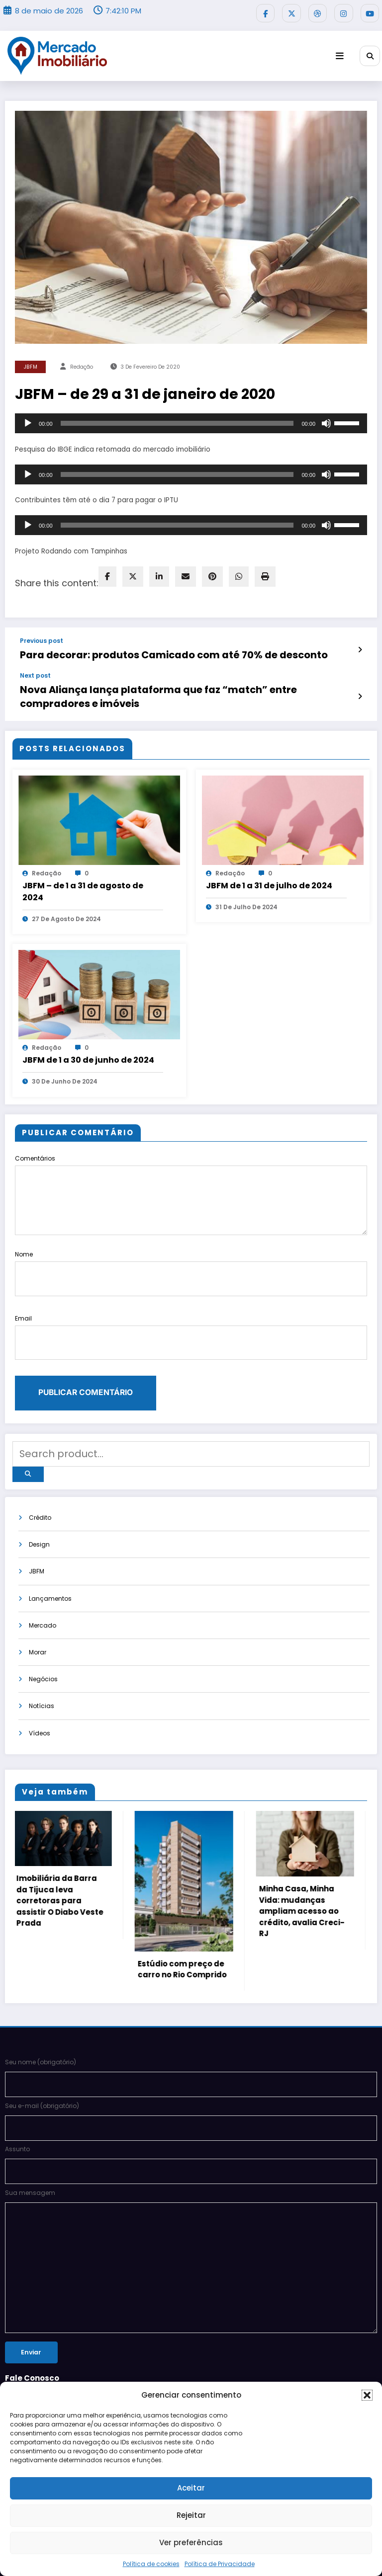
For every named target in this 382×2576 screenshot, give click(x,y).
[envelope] (185, 572)
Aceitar (191, 2488)
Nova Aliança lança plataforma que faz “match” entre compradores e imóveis (177, 681)
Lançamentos (50, 1540)
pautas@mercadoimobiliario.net (55, 2317)
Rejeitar (191, 2515)
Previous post (41, 636)
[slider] (177, 419)
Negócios (43, 1622)
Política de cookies (151, 2564)
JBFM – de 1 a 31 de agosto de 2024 (82, 867)
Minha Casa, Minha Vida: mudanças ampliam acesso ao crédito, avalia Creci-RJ (303, 1854)
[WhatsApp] (239, 572)
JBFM (30, 363)
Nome (191, 1242)
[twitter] (132, 572)
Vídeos (39, 1676)
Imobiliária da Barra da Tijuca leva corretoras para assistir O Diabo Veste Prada (61, 1844)
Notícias (41, 1649)
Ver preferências (191, 2542)
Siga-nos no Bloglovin (39, 2369)
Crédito (40, 1458)
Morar (37, 1594)
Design (39, 1486)
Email (191, 1295)
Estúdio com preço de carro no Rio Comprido (183, 1913)
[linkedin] (159, 572)
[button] (367, 2395)
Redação (81, 363)
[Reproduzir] (28, 420)
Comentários (191, 1170)
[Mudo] (326, 420)
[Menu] (344, 52)
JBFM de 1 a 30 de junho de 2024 (88, 1036)
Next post (35, 668)
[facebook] (107, 572)
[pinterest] (212, 572)
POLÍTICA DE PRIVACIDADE (42, 2355)
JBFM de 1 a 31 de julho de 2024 (269, 861)
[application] (191, 420)
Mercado (42, 1567)
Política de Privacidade (220, 2564)
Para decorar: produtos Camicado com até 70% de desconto (141, 649)
